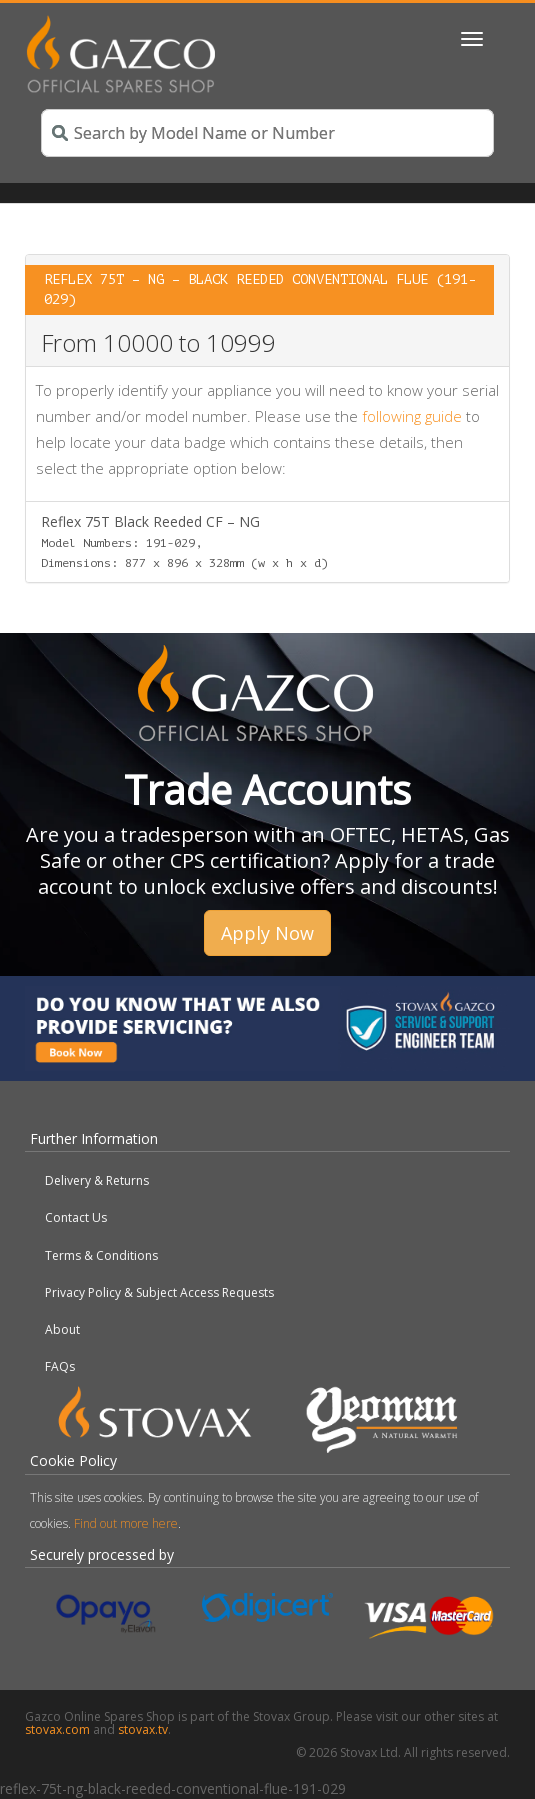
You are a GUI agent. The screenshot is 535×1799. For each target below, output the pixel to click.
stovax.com (57, 1729)
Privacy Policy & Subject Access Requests (159, 1292)
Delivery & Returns (97, 1180)
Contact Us (76, 1217)
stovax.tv (143, 1729)
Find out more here (126, 1523)
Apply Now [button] (267, 933)
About (62, 1329)
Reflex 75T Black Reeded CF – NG (184, 541)
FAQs (60, 1366)
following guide (412, 416)
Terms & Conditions (101, 1255)
